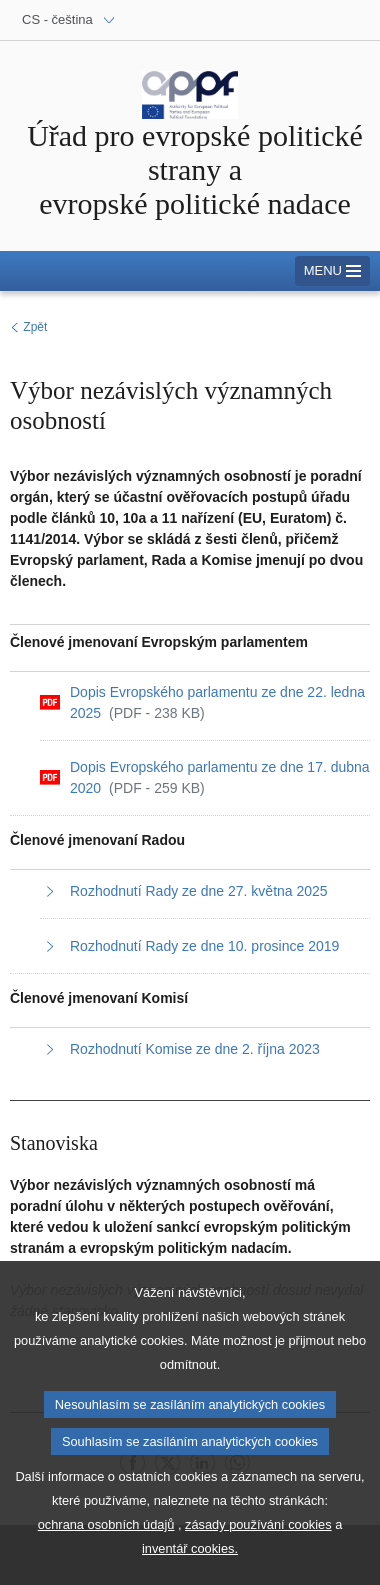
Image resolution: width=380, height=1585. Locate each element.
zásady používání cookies (258, 1543)
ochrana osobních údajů (106, 1543)
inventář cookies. (190, 1567)
